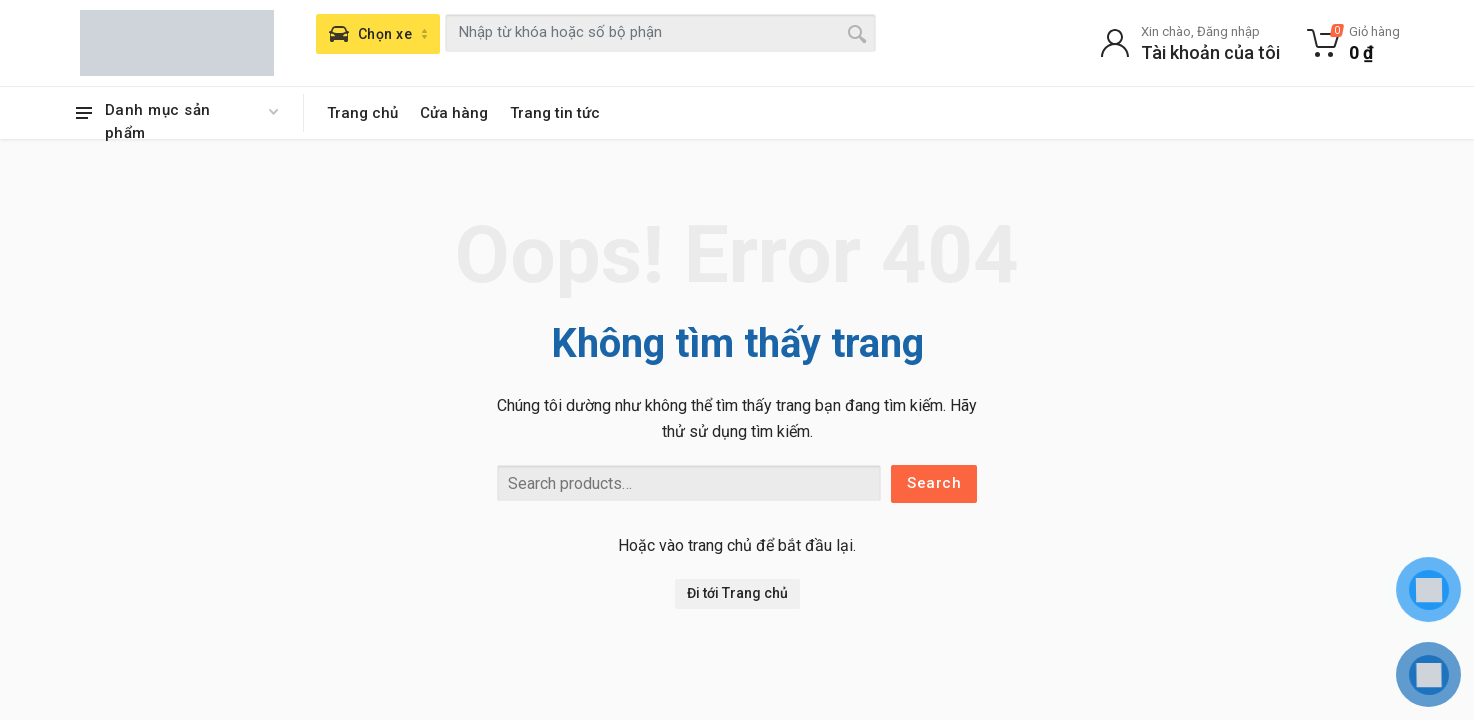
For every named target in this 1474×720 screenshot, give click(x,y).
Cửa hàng (454, 113)
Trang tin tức (555, 113)
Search (934, 483)
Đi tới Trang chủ (737, 593)
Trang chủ (362, 113)
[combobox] (660, 33)
